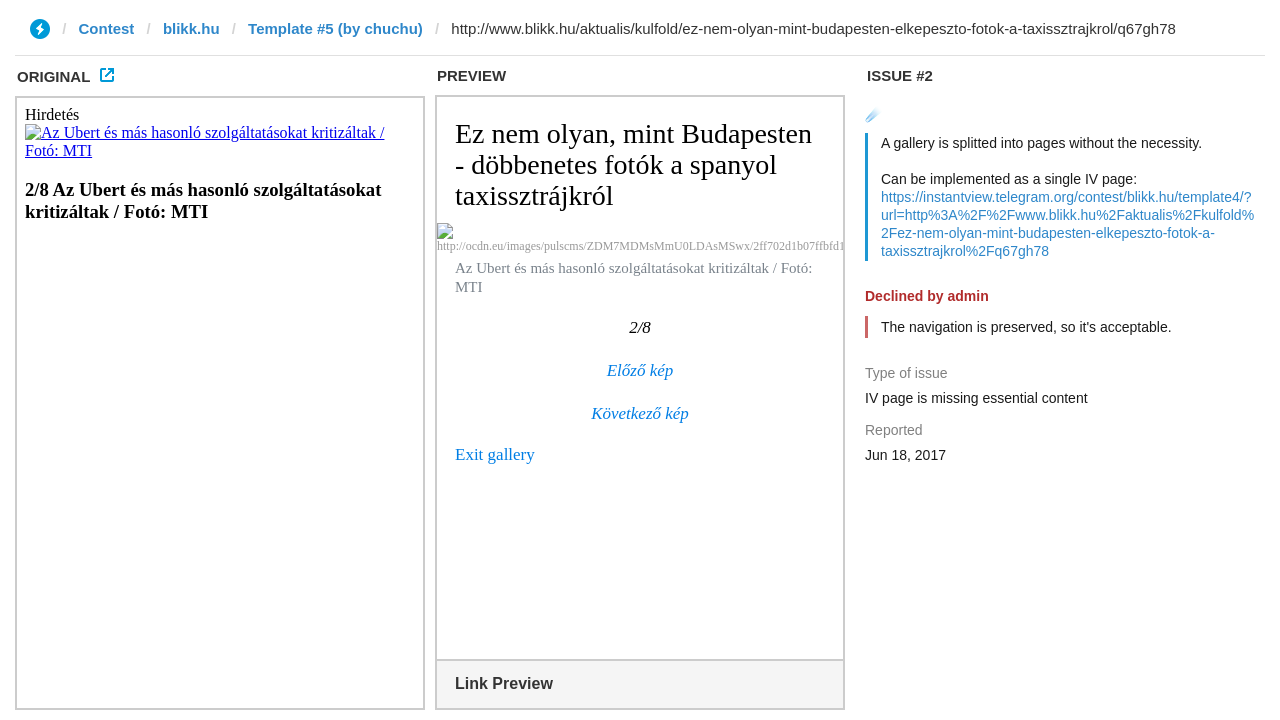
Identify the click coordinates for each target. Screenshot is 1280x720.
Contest (107, 28)
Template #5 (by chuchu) (335, 28)
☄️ (873, 114)
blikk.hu (191, 28)
